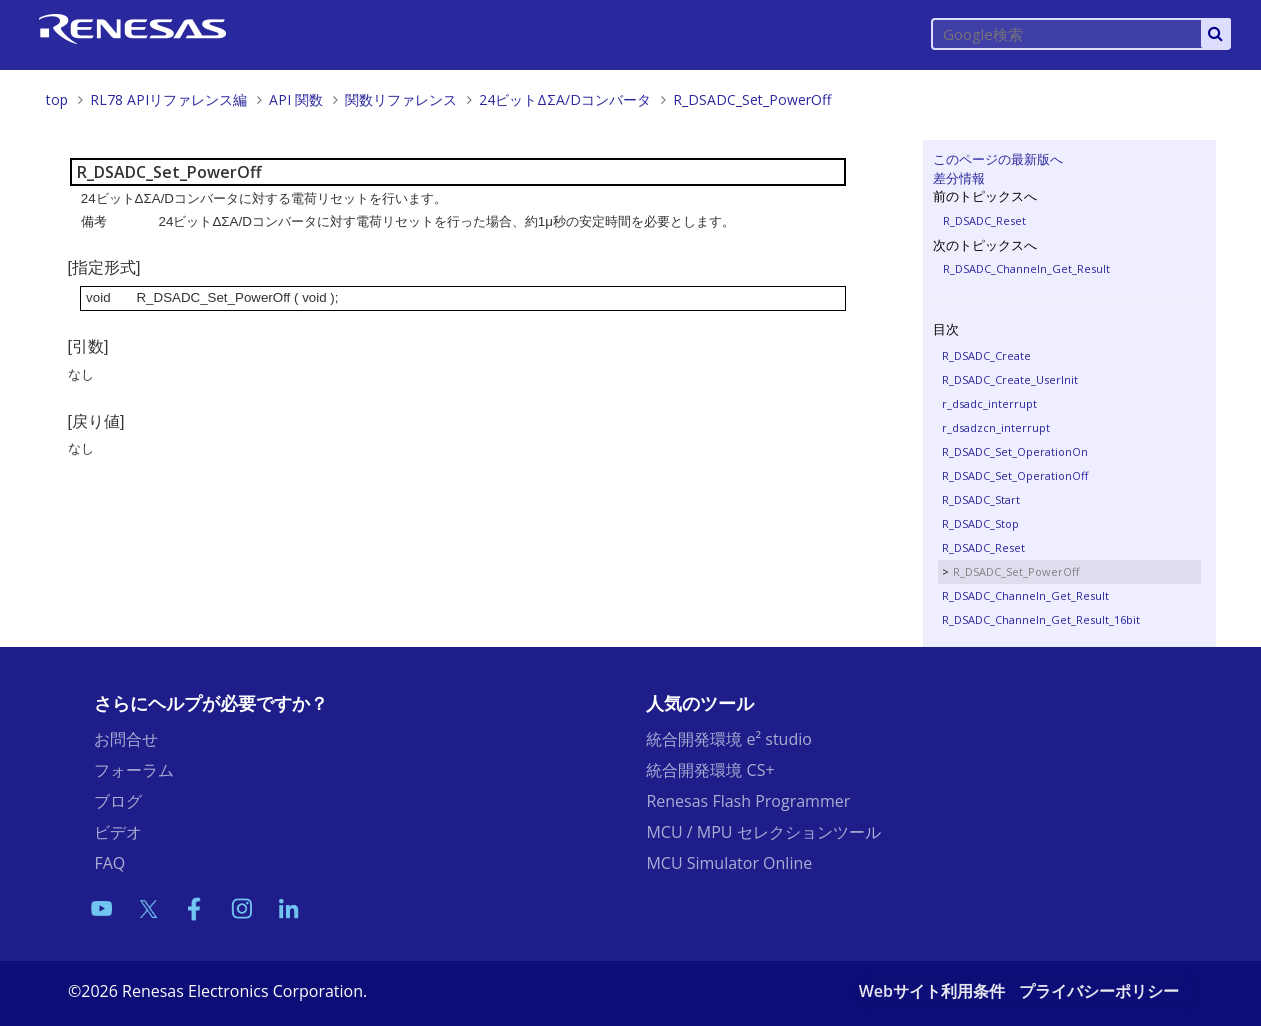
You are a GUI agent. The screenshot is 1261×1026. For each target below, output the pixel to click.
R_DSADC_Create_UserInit (1010, 379)
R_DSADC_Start (981, 499)
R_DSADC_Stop (980, 523)
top (57, 99)
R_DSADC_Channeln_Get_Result (1026, 268)
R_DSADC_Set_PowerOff (752, 99)
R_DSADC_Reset (984, 220)
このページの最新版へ (998, 159)
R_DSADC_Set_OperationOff (1015, 475)
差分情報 (959, 178)
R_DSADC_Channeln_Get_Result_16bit (1041, 619)
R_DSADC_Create (986, 355)
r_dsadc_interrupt (989, 403)
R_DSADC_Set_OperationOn (1015, 451)
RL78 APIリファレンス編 (168, 99)
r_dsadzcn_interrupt (996, 427)
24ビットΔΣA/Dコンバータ (565, 99)
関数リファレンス (401, 99)
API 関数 (296, 99)
